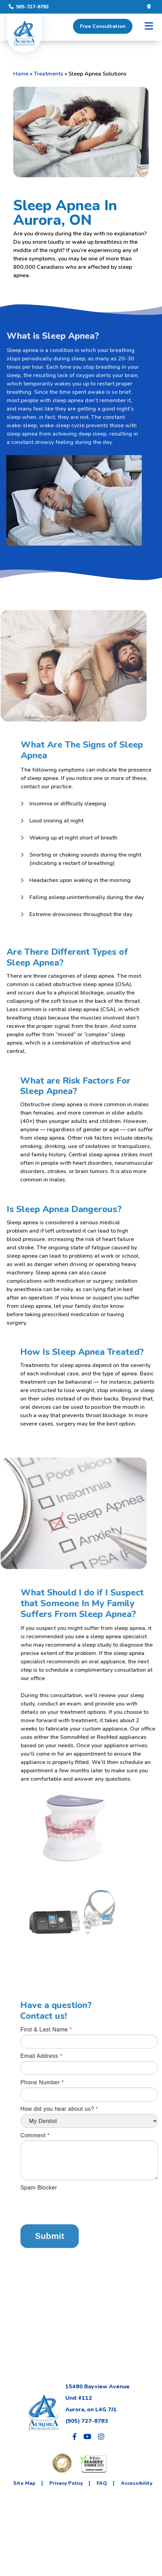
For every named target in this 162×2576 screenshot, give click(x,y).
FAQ (102, 2483)
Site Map (24, 2483)
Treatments (48, 74)
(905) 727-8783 (86, 2421)
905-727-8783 (29, 6)
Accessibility (136, 2483)
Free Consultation (102, 26)
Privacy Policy (66, 2483)
